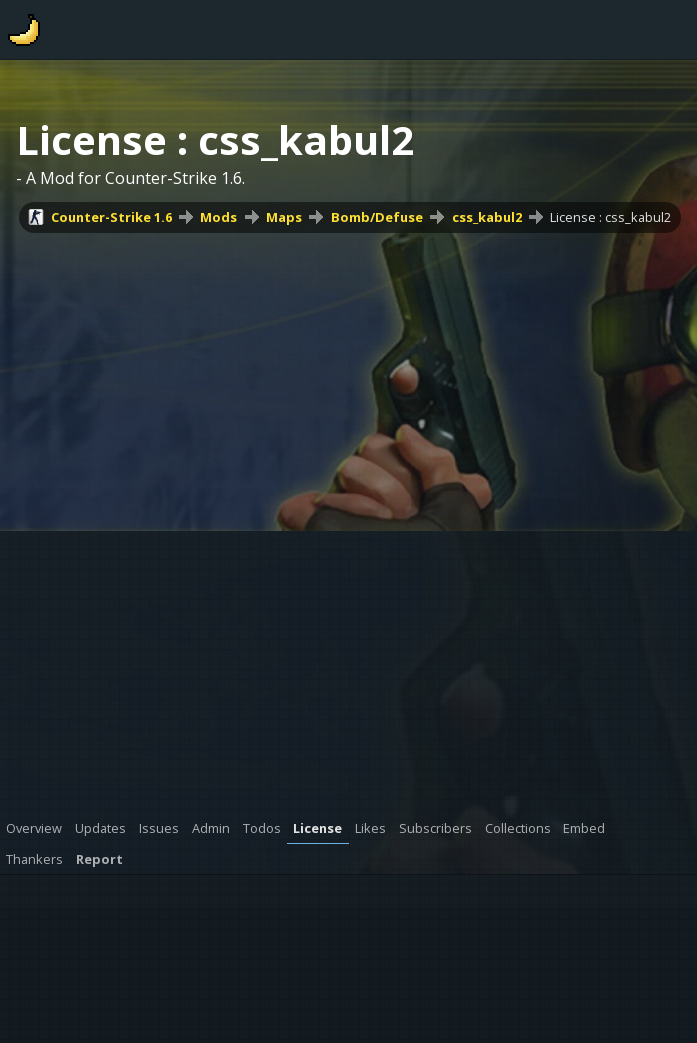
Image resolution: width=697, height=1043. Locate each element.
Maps (284, 217)
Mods (218, 217)
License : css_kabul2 (610, 217)
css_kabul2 (487, 217)
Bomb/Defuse (377, 217)
